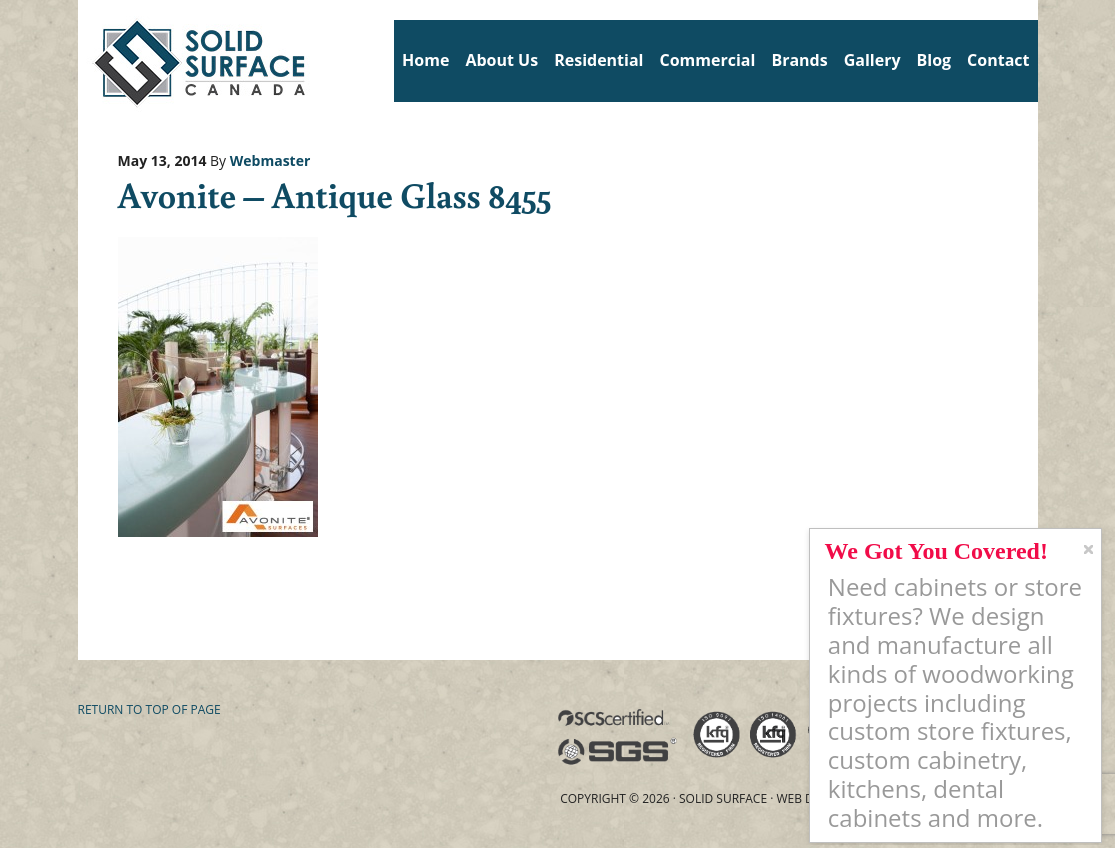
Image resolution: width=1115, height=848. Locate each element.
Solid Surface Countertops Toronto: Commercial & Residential (85, 60)
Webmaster (270, 160)
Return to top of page (149, 709)
